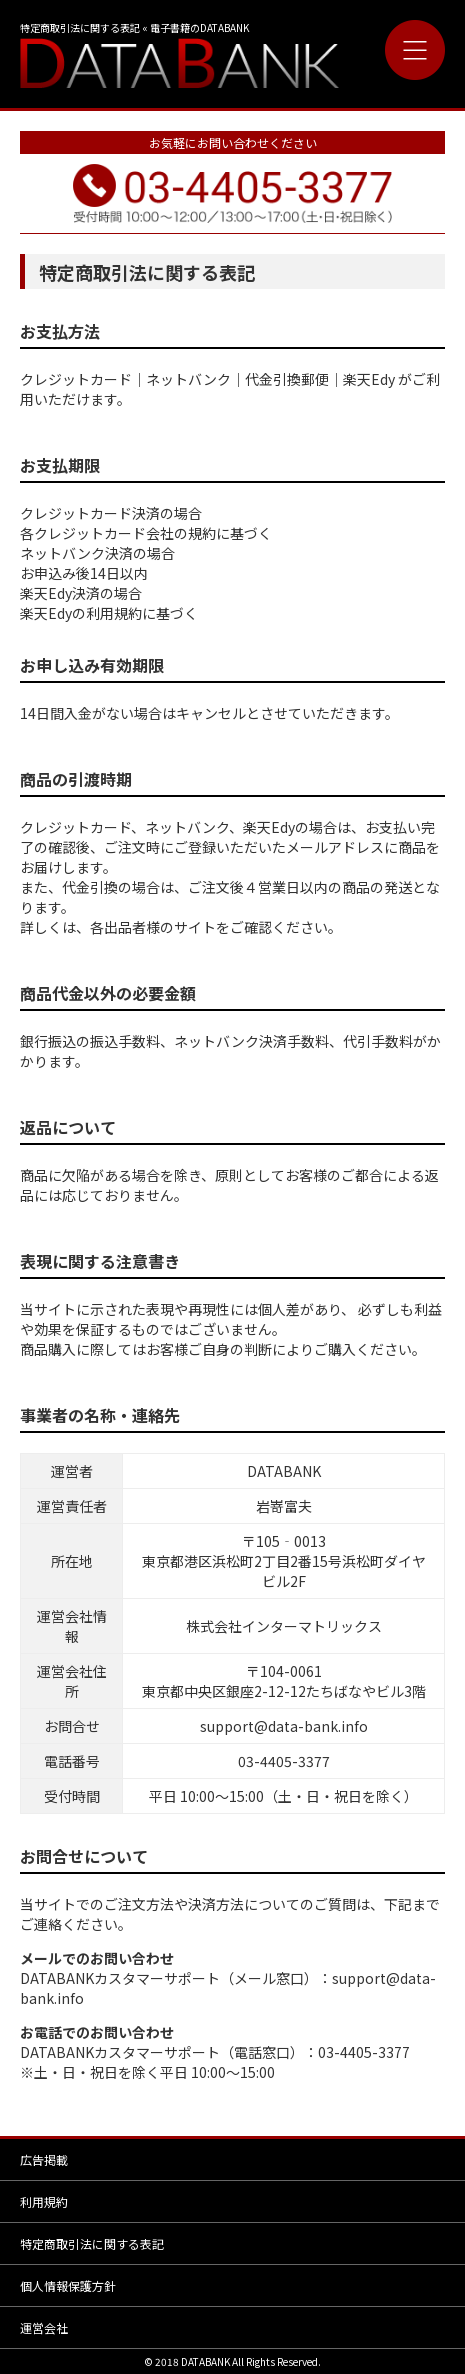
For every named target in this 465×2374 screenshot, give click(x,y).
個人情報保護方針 (68, 2285)
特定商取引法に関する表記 (92, 2243)
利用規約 (44, 2201)
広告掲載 (44, 2159)
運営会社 (44, 2327)
